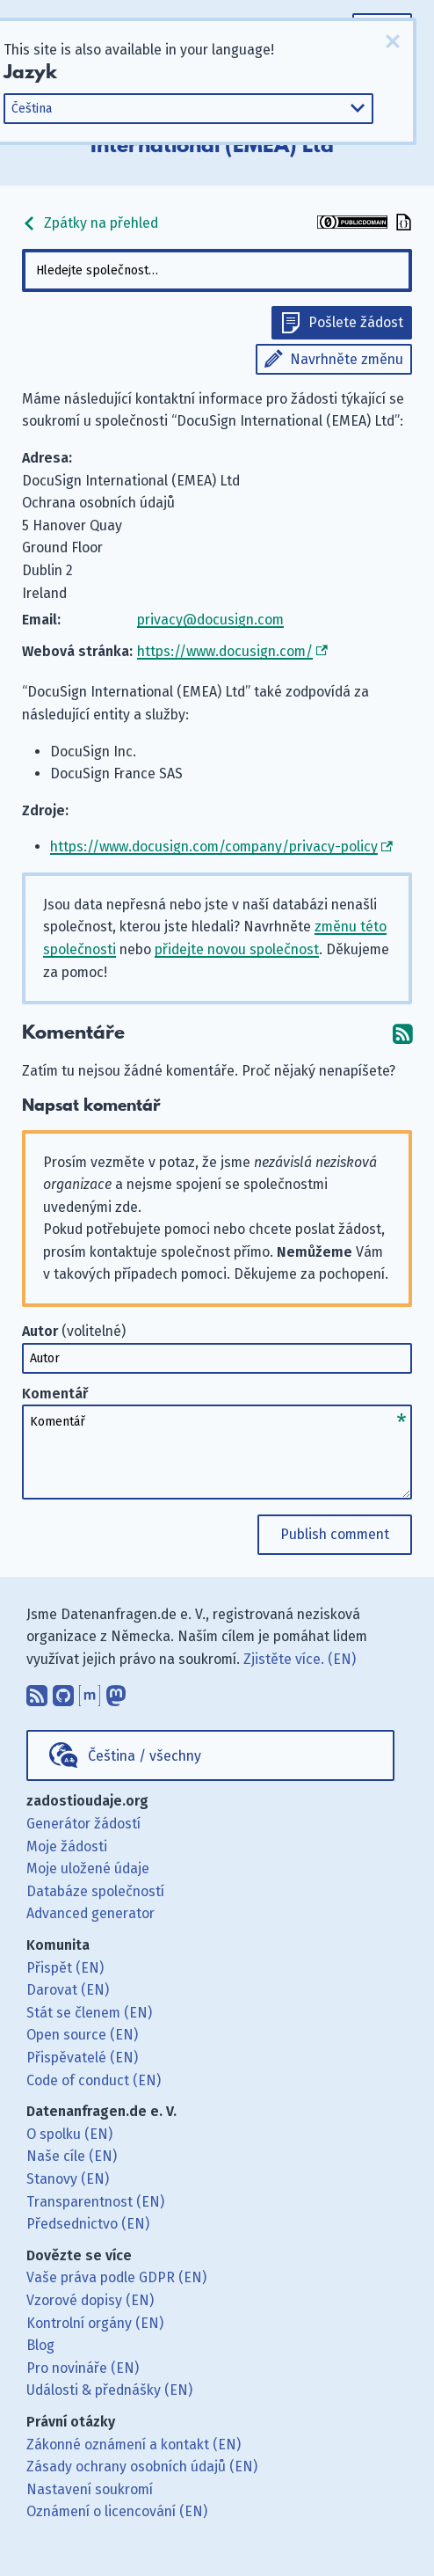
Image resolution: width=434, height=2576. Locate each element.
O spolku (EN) (69, 2134)
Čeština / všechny (144, 1756)
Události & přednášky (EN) (109, 2390)
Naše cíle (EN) (71, 2156)
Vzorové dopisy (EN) (90, 2300)
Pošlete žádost (355, 322)
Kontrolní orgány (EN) (94, 2323)
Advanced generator (90, 1913)
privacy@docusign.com (210, 619)
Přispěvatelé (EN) (82, 2057)
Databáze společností (95, 1891)
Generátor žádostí (83, 1823)
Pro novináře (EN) (82, 2368)
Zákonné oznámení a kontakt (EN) (133, 2444)
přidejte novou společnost (237, 949)
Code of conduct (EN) (93, 2080)
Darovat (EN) (67, 1989)
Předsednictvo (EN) (87, 2223)
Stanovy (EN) (67, 2179)
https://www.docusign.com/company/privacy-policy (214, 846)
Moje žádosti (66, 1846)
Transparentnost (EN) (95, 2201)
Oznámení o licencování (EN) (116, 2511)
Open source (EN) (82, 2034)
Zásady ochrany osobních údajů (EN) (141, 2466)
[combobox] (217, 270)
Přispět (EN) (65, 1967)
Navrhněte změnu (346, 359)
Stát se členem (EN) (89, 2012)
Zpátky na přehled (90, 223)
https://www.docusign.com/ (225, 651)
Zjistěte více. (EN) (299, 1659)
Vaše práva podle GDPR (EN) (116, 2277)
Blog (40, 2345)
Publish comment (334, 1534)
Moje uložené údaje (87, 1868)
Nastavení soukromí (89, 2489)
